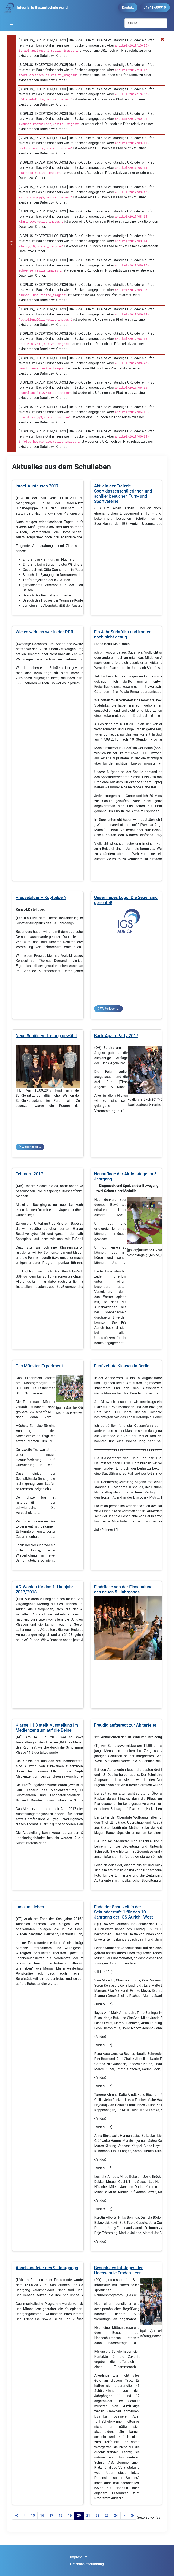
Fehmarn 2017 (29, 1173)
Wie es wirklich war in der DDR (44, 631)
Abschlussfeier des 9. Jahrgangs (47, 2267)
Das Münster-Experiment (39, 1365)
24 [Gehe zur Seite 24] (116, 2515)
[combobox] (145, 23)
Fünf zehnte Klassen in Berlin (121, 1365)
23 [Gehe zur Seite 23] (107, 2515)
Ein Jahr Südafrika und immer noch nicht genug (122, 634)
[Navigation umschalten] (11, 23)
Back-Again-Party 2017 (116, 1035)
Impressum (79, 2557)
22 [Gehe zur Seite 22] (97, 2515)
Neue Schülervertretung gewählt (46, 1035)
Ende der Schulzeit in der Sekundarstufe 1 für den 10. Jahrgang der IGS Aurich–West (123, 1912)
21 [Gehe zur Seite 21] (88, 2515)
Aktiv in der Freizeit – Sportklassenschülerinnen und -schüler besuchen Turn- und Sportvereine (124, 493)
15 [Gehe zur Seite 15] (33, 2515)
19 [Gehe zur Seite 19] (70, 2515)
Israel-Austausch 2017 (37, 485)
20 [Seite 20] (79, 2515)
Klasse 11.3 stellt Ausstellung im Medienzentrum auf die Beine (47, 1728)
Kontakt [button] (128, 7)
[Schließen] (162, 39)
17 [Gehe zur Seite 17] (51, 2515)
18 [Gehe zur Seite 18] (61, 2515)
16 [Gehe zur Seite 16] (42, 2515)
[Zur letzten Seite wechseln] (132, 2516)
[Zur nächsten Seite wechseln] (124, 2516)
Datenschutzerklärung (87, 2564)
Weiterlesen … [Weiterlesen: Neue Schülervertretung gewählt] (30, 1147)
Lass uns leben (30, 1906)
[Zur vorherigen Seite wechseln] (24, 2516)
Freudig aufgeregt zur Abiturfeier (125, 1725)
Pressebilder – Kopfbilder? (41, 897)
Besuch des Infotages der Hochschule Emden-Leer (118, 2270)
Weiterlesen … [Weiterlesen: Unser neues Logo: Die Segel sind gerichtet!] (108, 1008)
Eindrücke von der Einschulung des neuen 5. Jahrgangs (123, 1589)
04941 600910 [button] (154, 7)
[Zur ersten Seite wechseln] (16, 2516)
